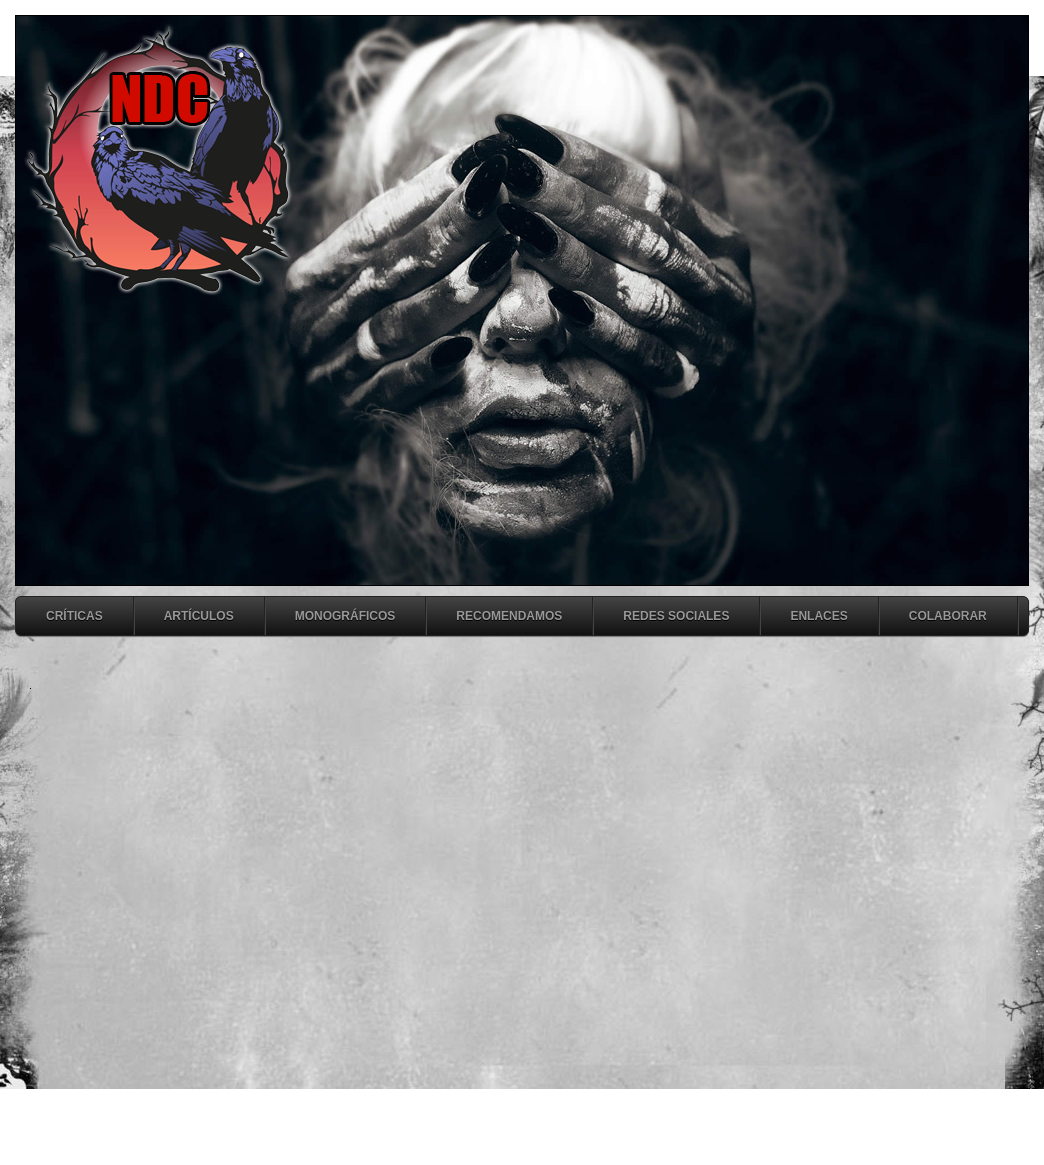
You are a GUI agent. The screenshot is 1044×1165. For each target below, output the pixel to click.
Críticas (74, 616)
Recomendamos (509, 616)
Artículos (199, 616)
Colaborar (948, 616)
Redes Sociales (676, 616)
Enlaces (818, 616)
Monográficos (345, 616)
